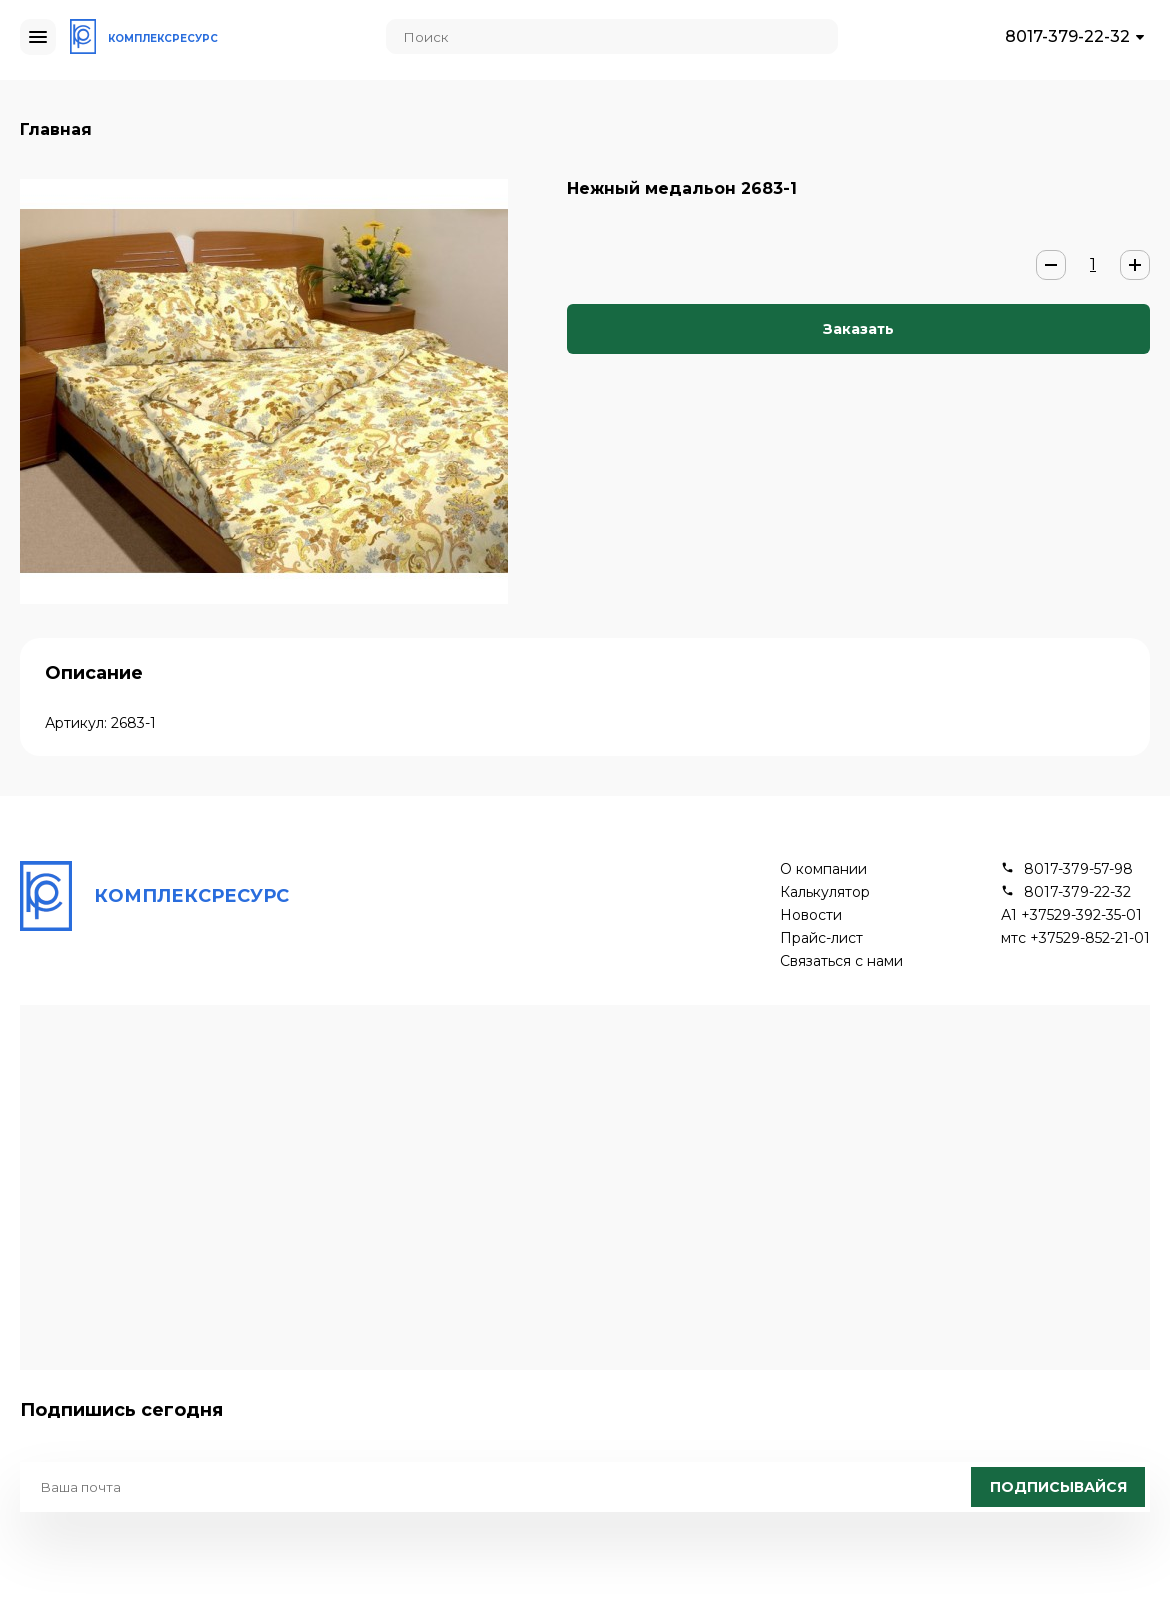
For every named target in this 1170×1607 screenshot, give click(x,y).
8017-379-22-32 (1067, 36)
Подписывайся (1058, 1487)
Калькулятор (825, 892)
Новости (811, 915)
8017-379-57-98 (1078, 869)
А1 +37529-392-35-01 (1071, 915)
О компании (823, 869)
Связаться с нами (841, 961)
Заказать (858, 329)
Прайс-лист (821, 938)
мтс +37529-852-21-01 (1075, 938)
